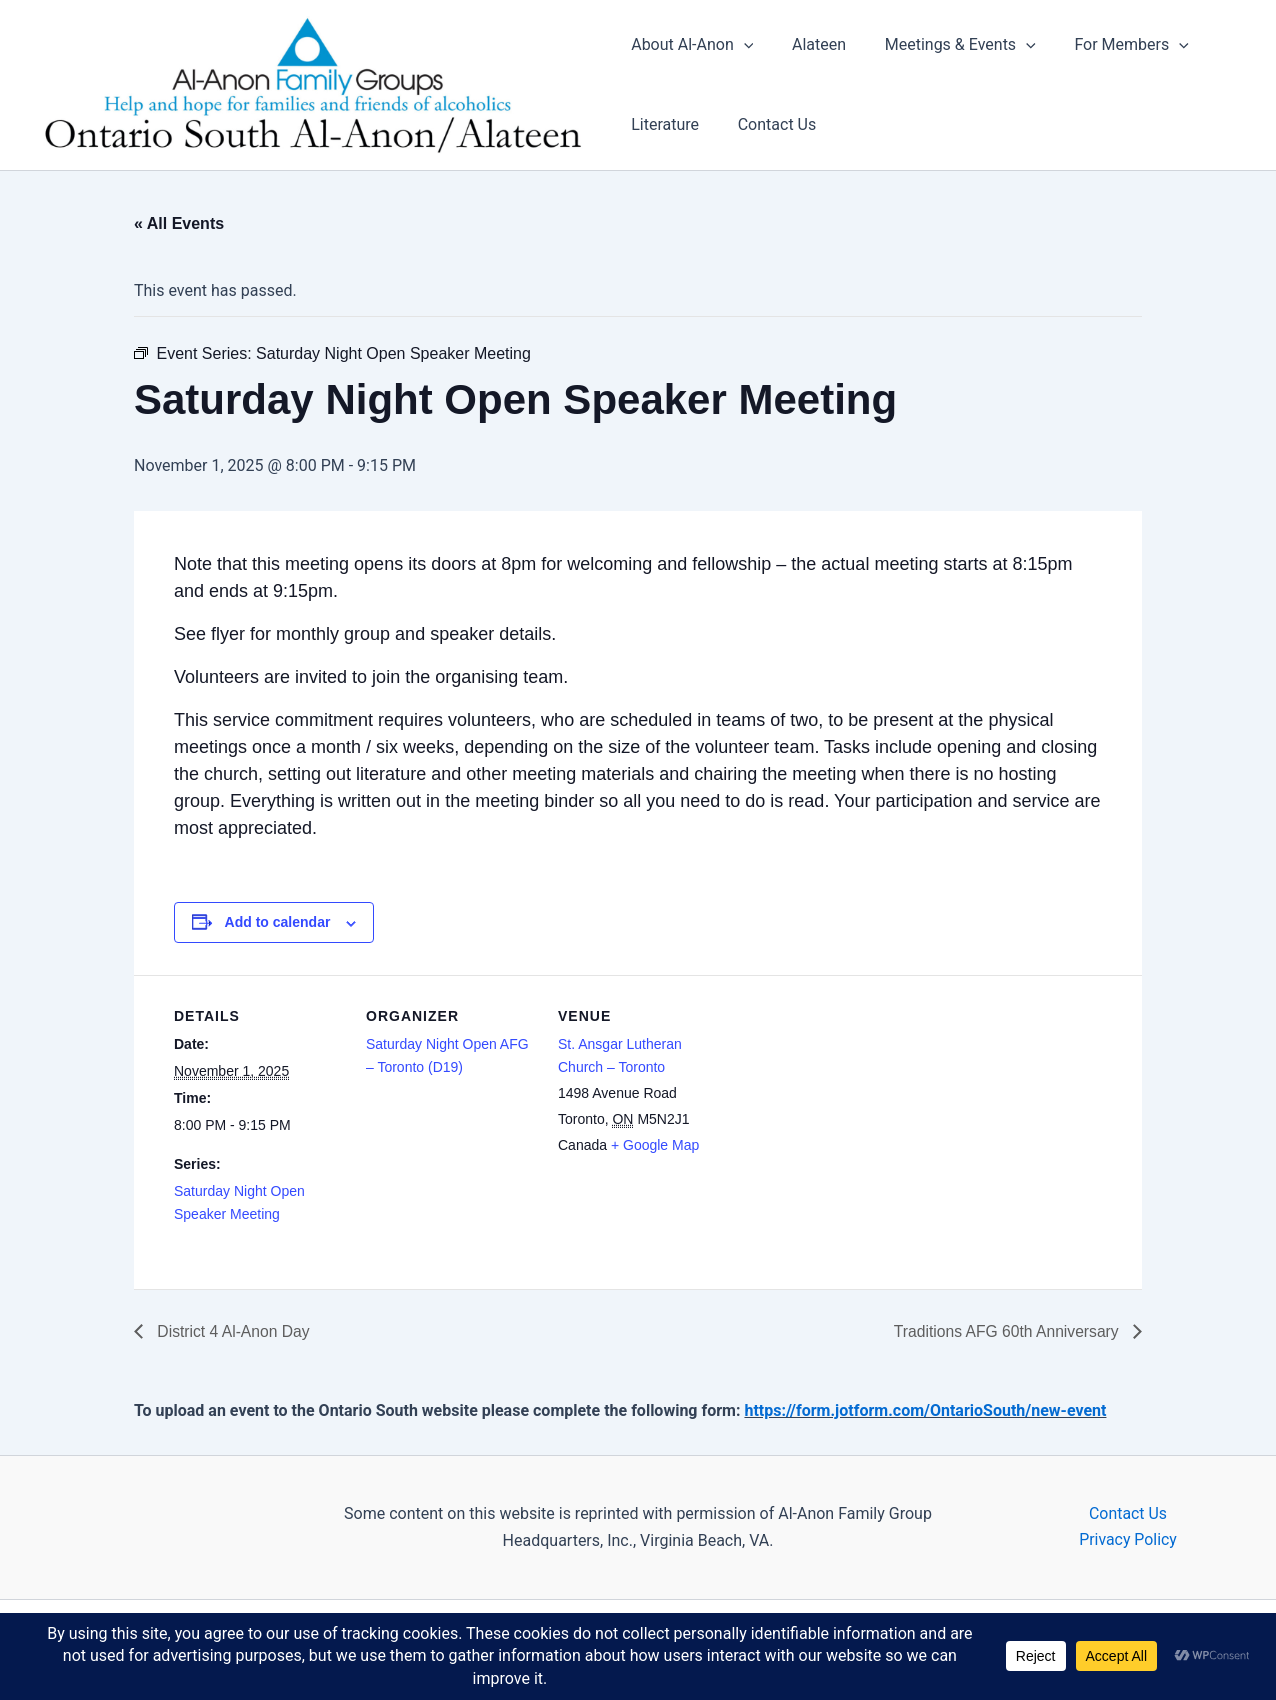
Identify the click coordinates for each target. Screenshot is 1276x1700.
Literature (665, 125)
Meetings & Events (946, 46)
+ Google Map (655, 1145)
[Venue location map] (855, 1113)
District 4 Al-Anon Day (233, 1332)
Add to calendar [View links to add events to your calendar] (278, 923)
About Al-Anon (692, 46)
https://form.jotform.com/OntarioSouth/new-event (925, 1411)
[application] (744, 46)
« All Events (179, 224)
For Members (1111, 46)
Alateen (812, 45)
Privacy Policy (1128, 1540)
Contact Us (770, 125)
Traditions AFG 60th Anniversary (1006, 1332)
